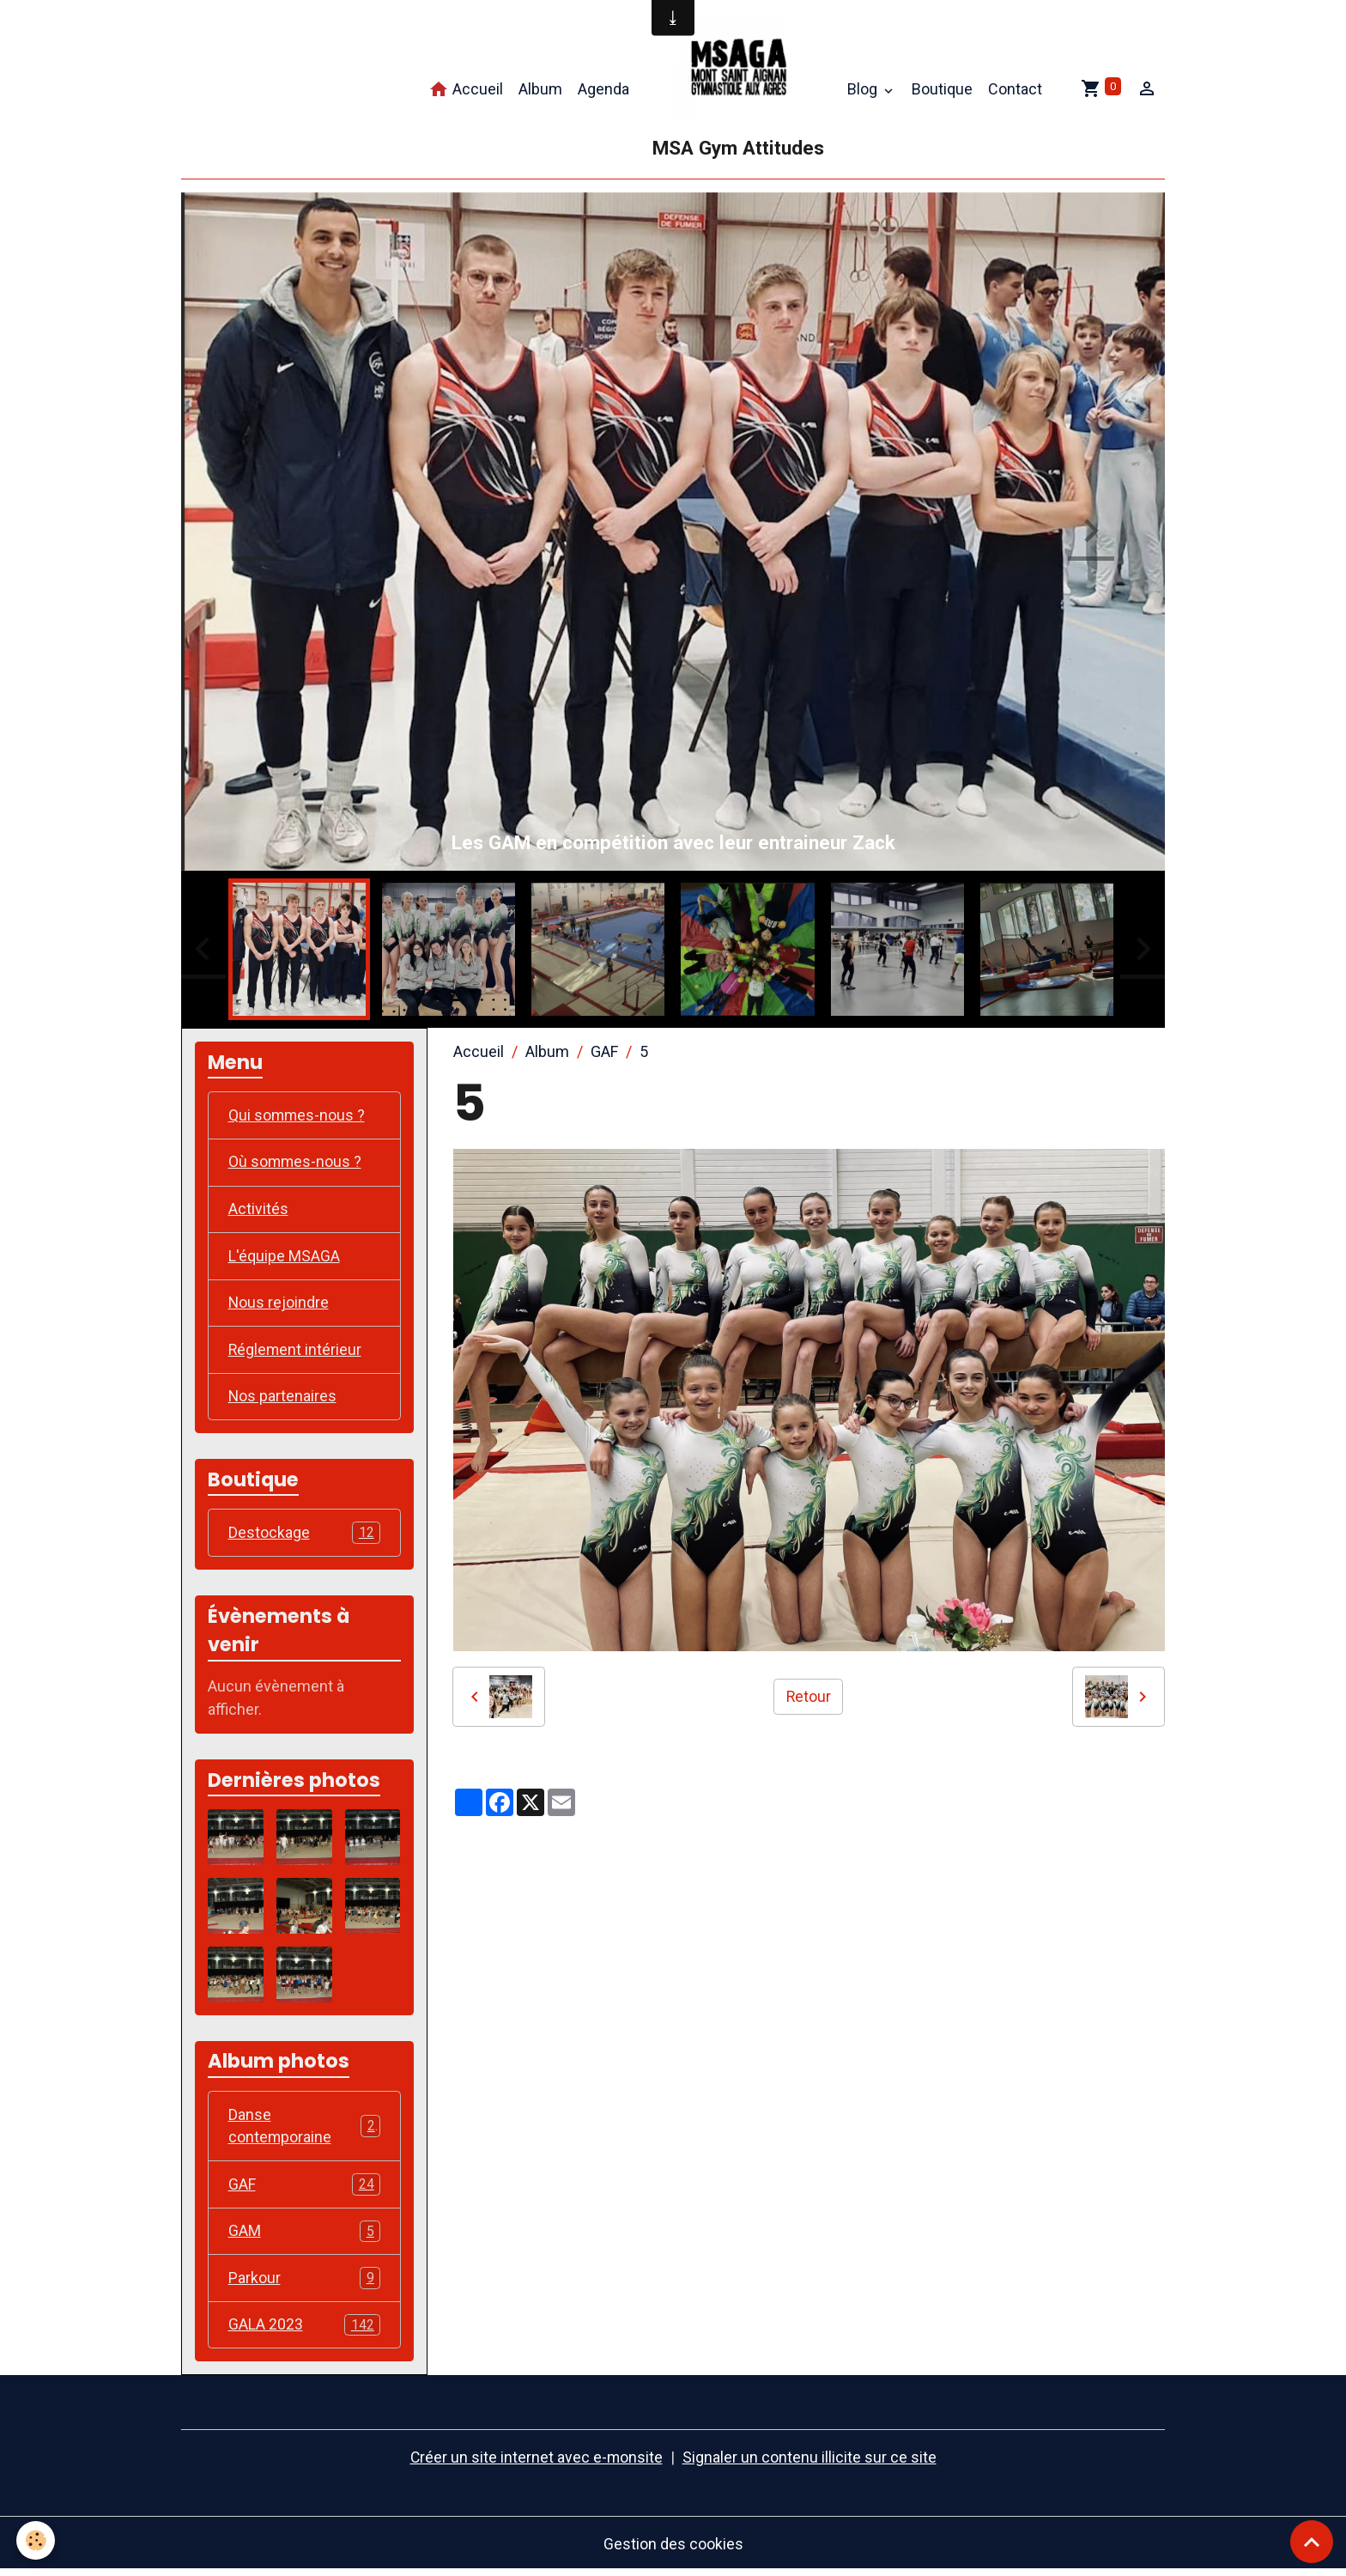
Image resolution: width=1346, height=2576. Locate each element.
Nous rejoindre (279, 1305)
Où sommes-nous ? (295, 1163)
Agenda (603, 89)
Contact (1015, 89)
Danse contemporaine (304, 2129)
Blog (864, 89)
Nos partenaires (282, 1399)
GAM (304, 2236)
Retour (808, 1696)
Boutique (942, 89)
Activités (258, 1210)
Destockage (304, 1536)
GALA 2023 (304, 2330)
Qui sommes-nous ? (297, 1116)
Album (540, 89)
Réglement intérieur (295, 1352)
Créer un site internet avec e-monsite (536, 2463)
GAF (604, 1051)
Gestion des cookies (673, 2549)
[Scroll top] (1311, 2541)
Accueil (465, 89)
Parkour (304, 2283)
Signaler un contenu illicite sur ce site (810, 2463)
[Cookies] (36, 2540)
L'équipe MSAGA (284, 1258)
